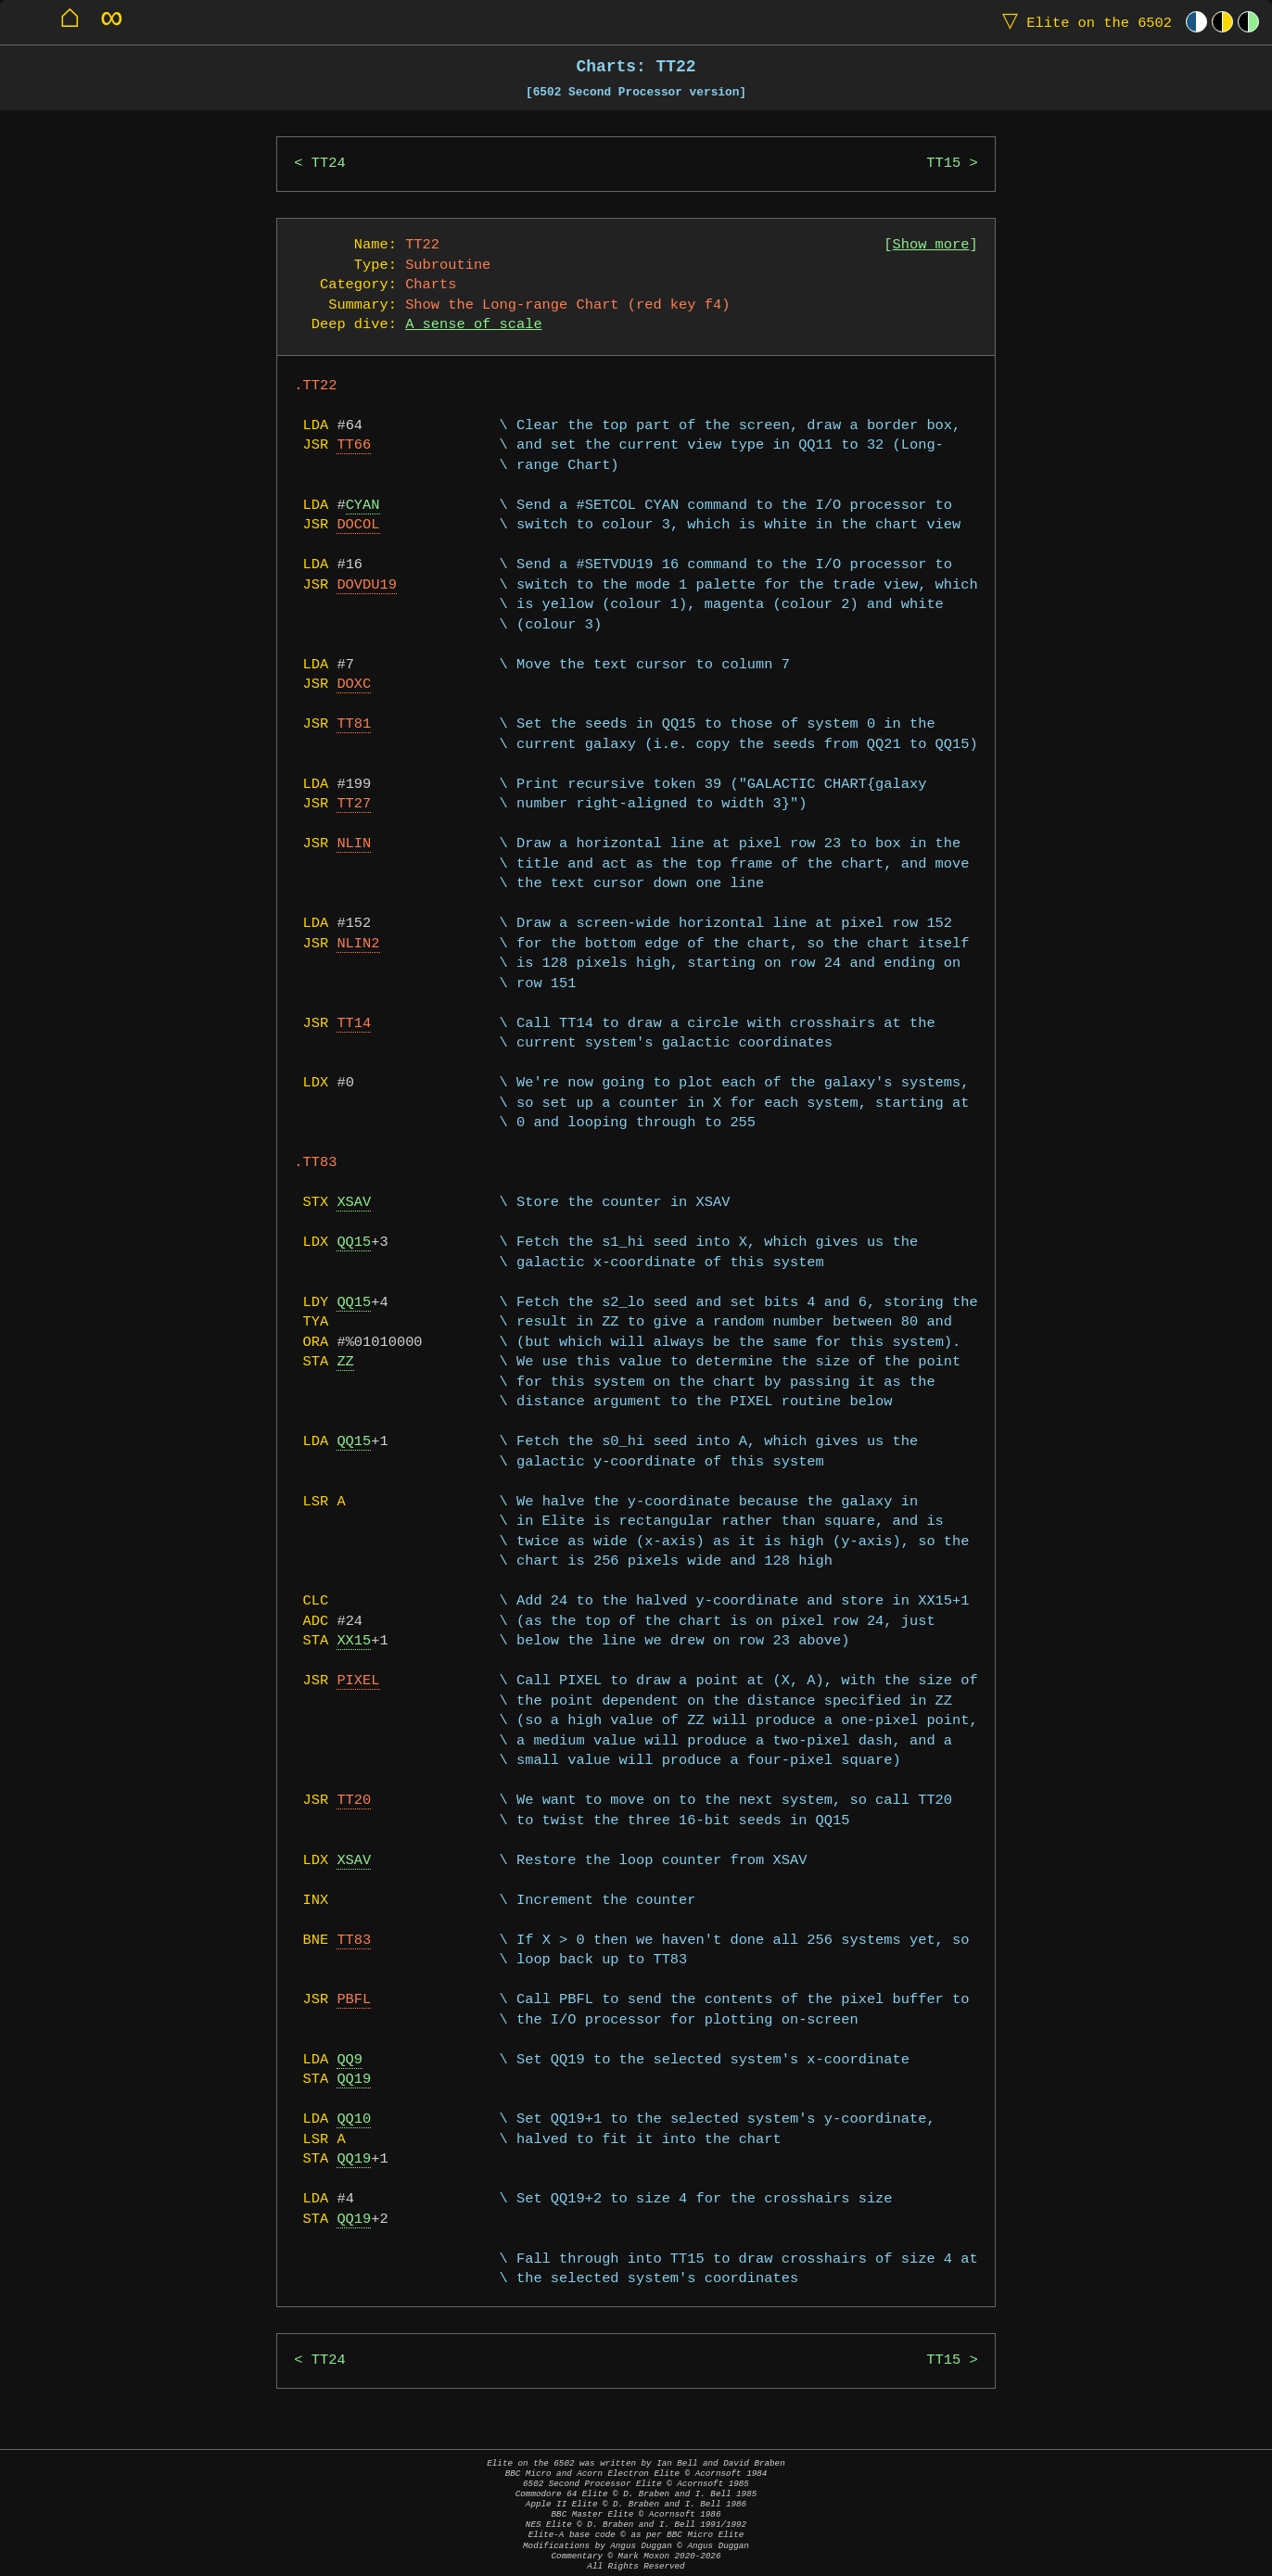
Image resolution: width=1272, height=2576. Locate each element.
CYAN (363, 505)
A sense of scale (473, 325)
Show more (931, 245)
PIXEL (358, 1681)
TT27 (354, 804)
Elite (1083, 22)
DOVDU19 (367, 585)
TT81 (354, 724)
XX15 (354, 1641)
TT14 (354, 1024)
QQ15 (354, 1242)
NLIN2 (358, 944)
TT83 (354, 1940)
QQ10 (354, 2119)
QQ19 (354, 2079)
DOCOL (358, 525)
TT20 (354, 1800)
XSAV (354, 1202)
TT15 (943, 163)
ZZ (345, 1362)
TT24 (329, 163)
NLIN (354, 844)
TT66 (354, 445)
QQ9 (350, 2060)
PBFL (354, 2000)
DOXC (354, 684)
